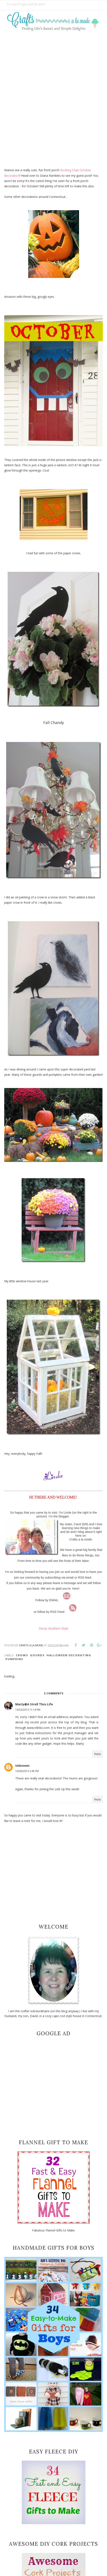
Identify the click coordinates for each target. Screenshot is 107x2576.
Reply (97, 1754)
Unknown (22, 1766)
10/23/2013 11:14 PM (27, 1709)
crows (22, 1655)
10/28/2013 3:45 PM (27, 1771)
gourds (37, 1655)
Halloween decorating (69, 1655)
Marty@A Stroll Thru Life (34, 1704)
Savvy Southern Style (53, 1628)
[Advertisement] (44, 93)
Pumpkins (14, 1659)
